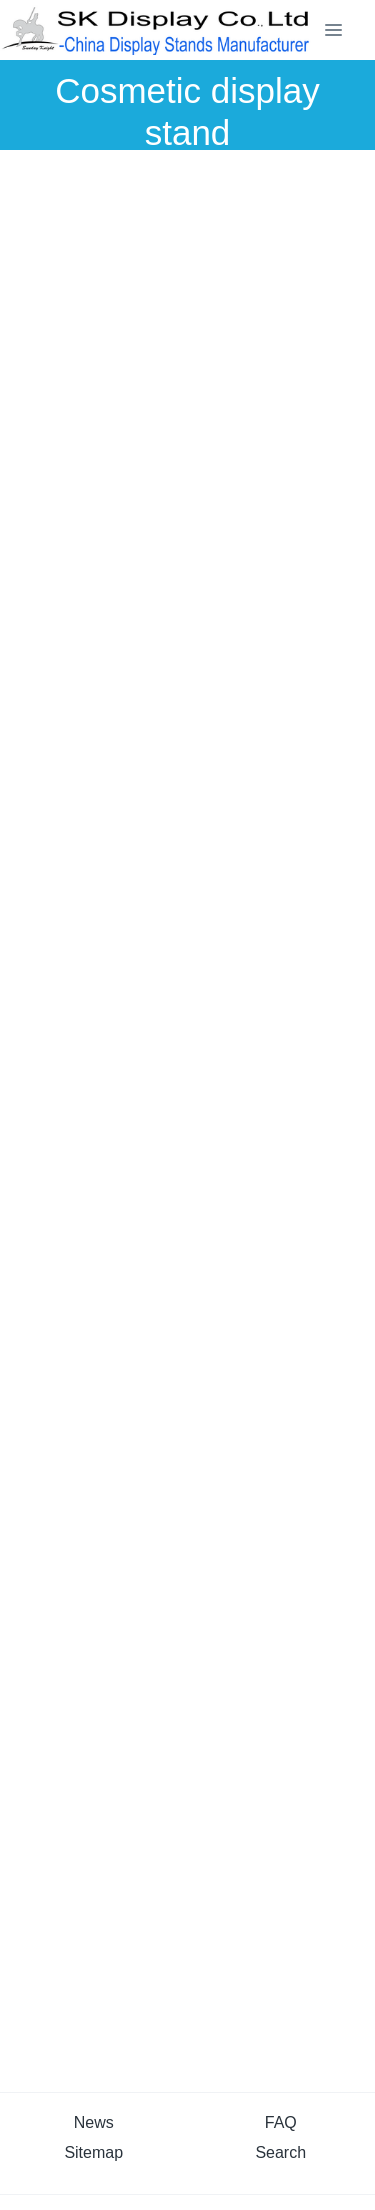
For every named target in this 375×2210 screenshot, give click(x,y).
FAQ (281, 2122)
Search (280, 2152)
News (94, 2122)
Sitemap (93, 2152)
